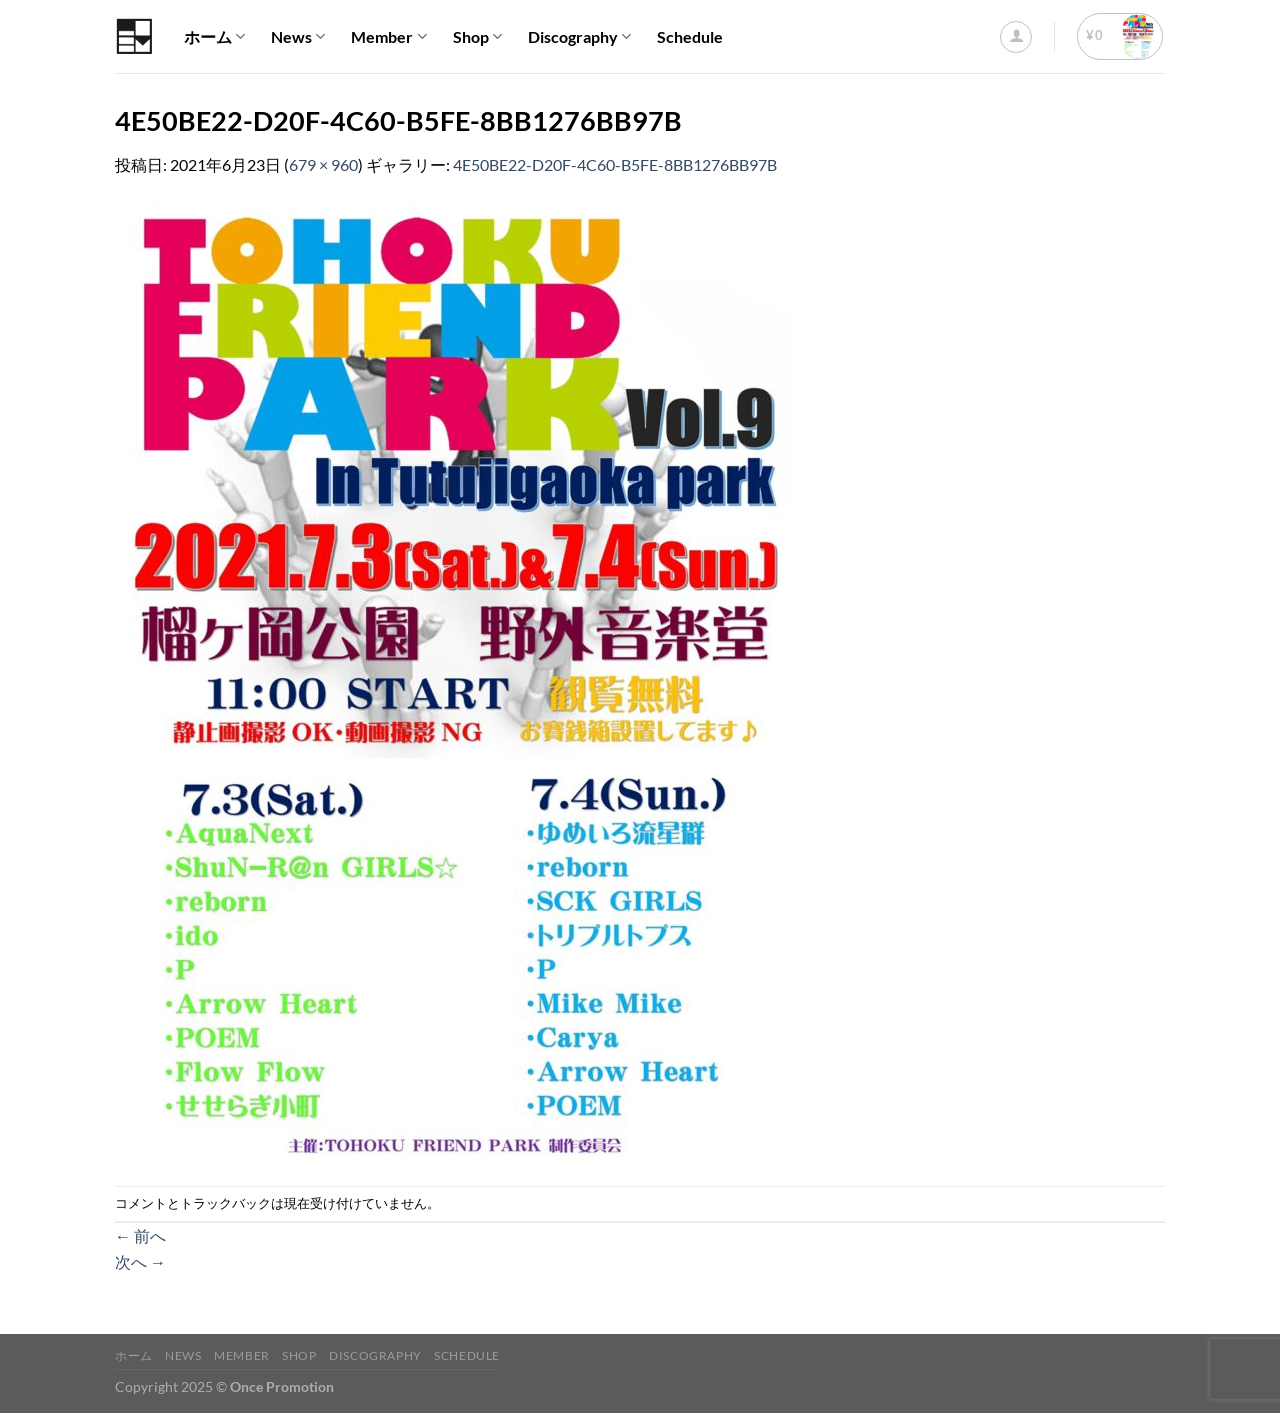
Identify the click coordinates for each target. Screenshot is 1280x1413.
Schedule (690, 36)
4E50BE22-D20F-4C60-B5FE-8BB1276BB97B (615, 164)
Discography (579, 37)
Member (388, 37)
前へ (140, 1235)
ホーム (214, 37)
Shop (477, 37)
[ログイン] (1016, 37)
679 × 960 (323, 164)
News (298, 37)
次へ (140, 1261)
